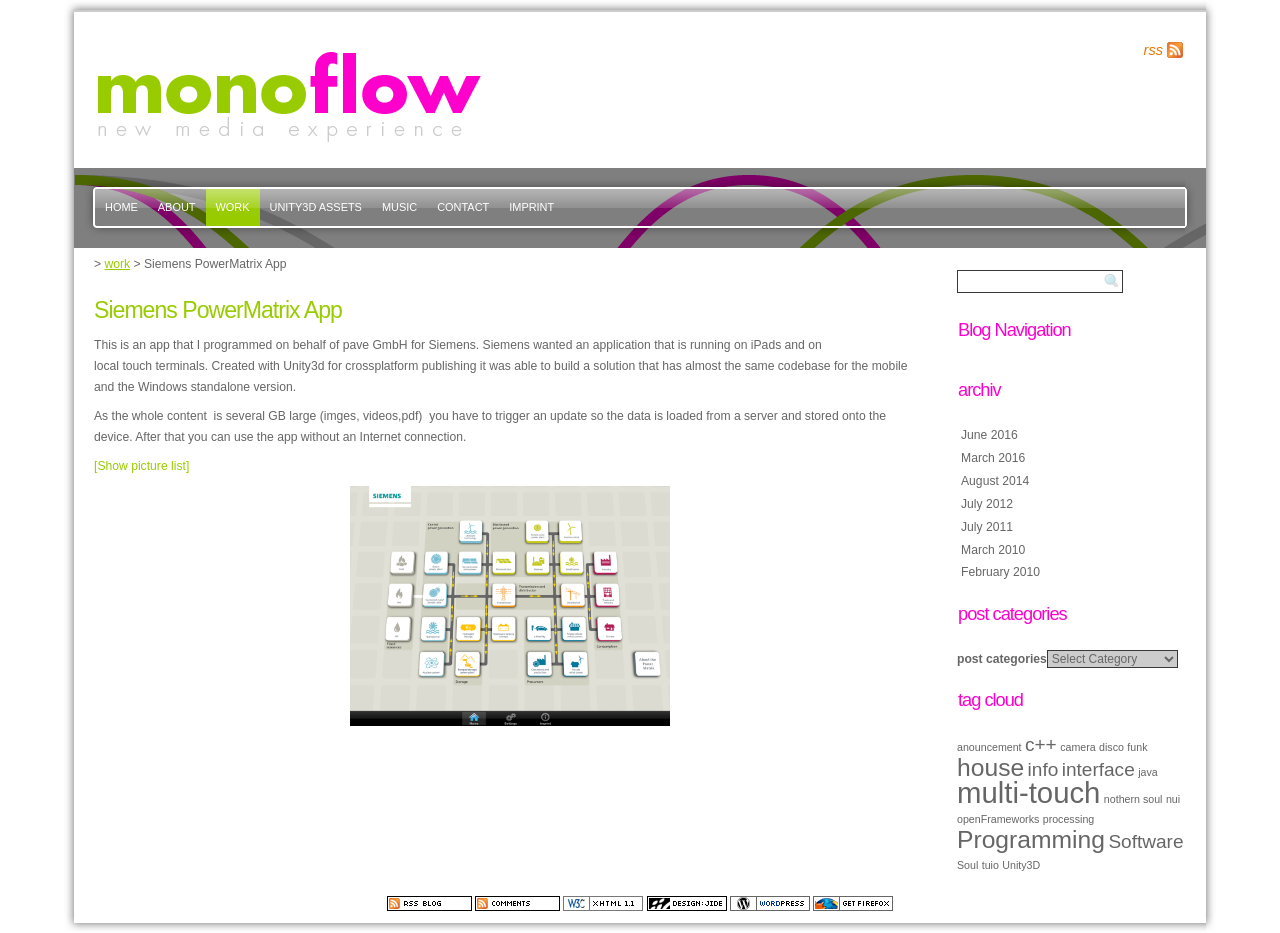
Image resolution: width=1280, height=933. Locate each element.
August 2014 (995, 481)
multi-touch (1028, 792)
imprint (531, 207)
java (1148, 772)
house (990, 767)
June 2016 (989, 435)
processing (1069, 819)
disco (1111, 747)
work (233, 207)
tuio (990, 865)
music (399, 207)
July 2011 (987, 527)
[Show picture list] (141, 466)
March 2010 (993, 550)
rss (1153, 50)
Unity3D (1021, 865)
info (1043, 769)
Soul (967, 865)
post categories (1002, 659)
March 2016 (993, 458)
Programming (1031, 839)
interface (1098, 769)
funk (1137, 747)
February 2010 (1000, 572)
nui (1173, 799)
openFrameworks (998, 819)
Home (121, 207)
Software (1145, 841)
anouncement (989, 747)
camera (1078, 747)
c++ (1041, 744)
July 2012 (987, 504)
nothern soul (1133, 799)
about (177, 207)
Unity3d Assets (316, 207)
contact (463, 207)
